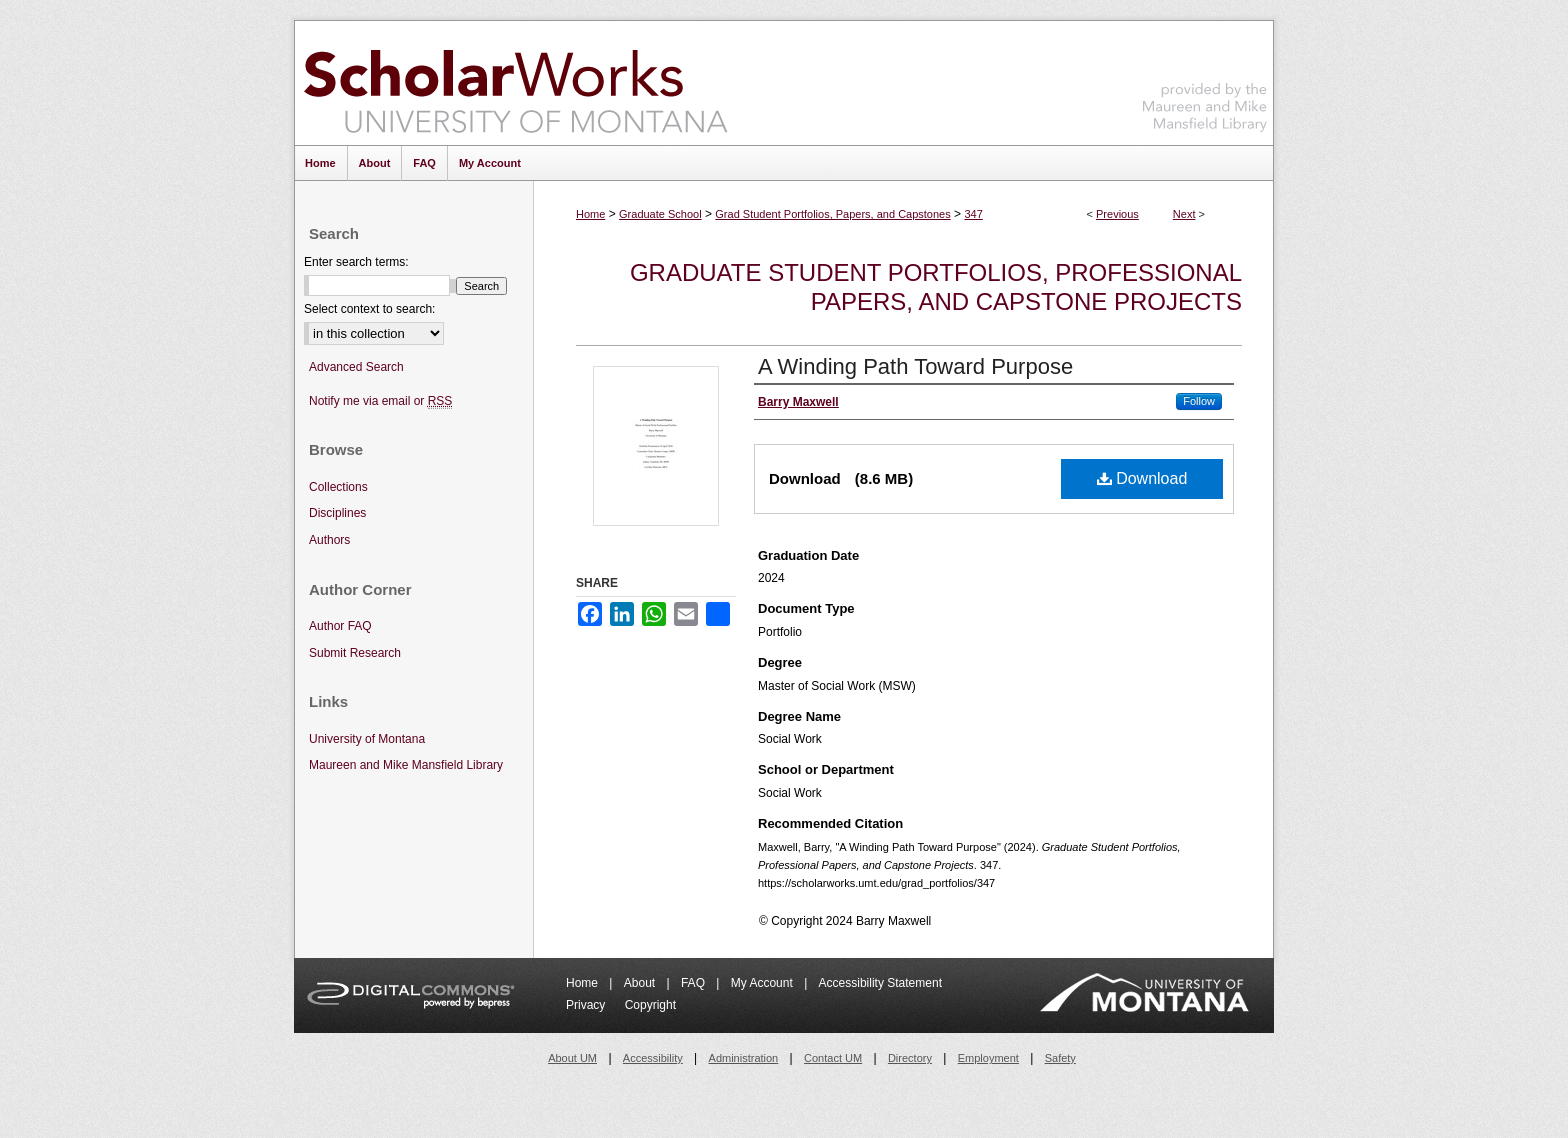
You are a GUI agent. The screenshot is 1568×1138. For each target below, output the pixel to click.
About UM (572, 1058)
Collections (338, 487)
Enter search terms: (356, 262)
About (641, 983)
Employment (988, 1058)
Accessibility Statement (880, 983)
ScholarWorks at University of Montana (515, 83)
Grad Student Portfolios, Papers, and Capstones (832, 214)
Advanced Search (356, 367)
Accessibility (653, 1058)
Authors (329, 540)
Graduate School (660, 214)
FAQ (694, 983)
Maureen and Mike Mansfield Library (1205, 79)
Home (590, 214)
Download (1142, 478)
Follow (1199, 401)
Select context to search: (369, 309)
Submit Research (355, 653)
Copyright (650, 1005)
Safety (1060, 1058)
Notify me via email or (380, 401)
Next (1184, 214)
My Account (763, 983)
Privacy (587, 1005)
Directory (910, 1058)
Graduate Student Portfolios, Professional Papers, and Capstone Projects (936, 287)
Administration (744, 1058)
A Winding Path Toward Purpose (915, 366)
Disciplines (337, 513)
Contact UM (833, 1058)
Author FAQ (340, 626)
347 (973, 214)
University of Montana (367, 739)
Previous (1117, 214)
